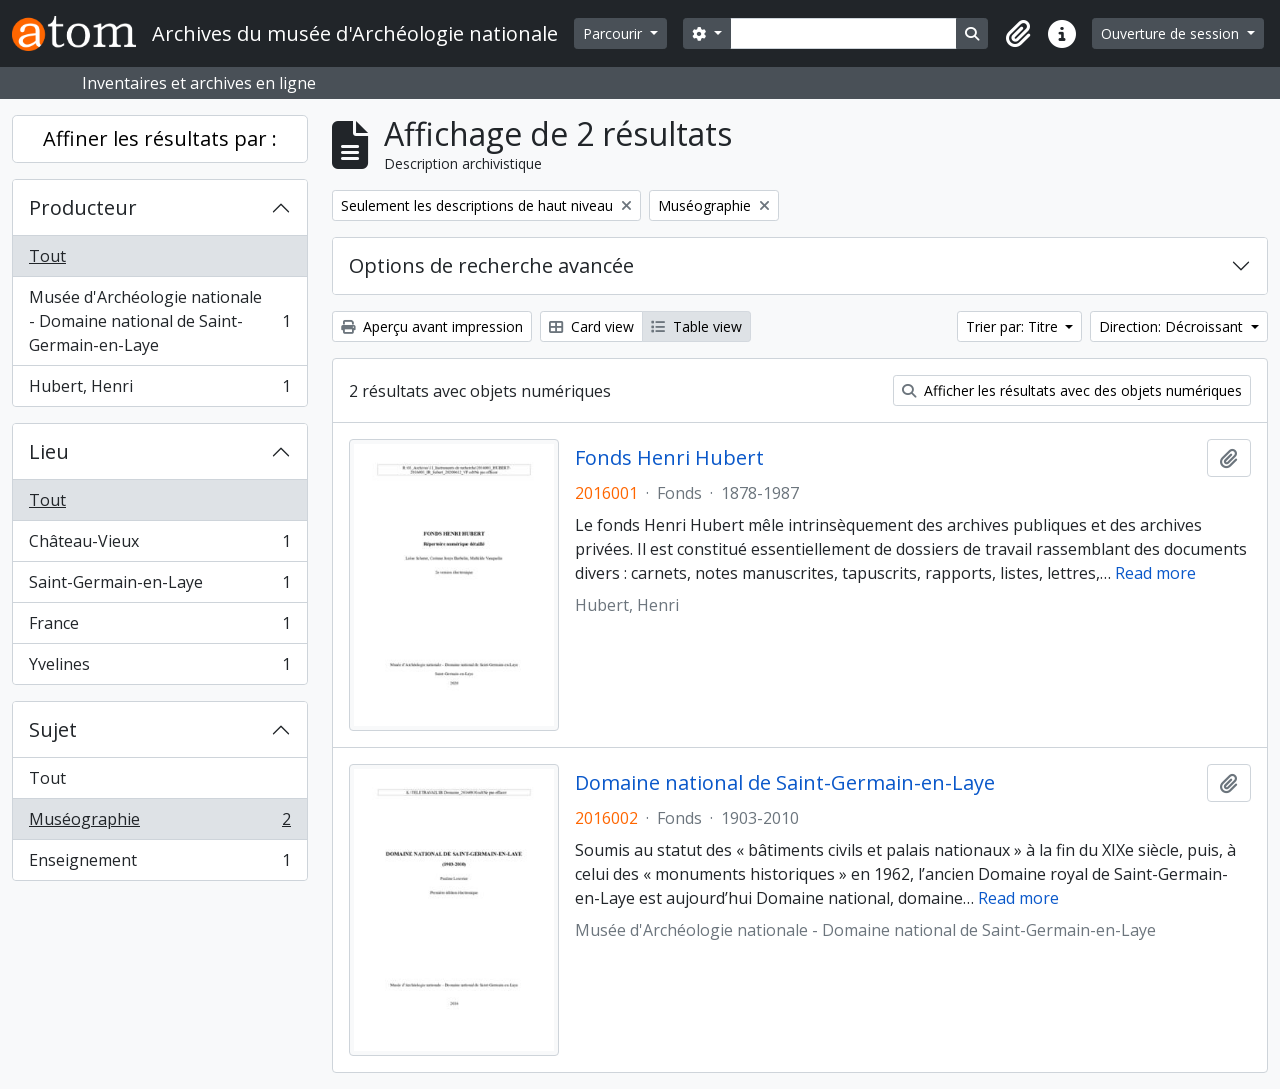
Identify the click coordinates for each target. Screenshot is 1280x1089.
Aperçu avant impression (432, 326)
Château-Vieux (159, 545)
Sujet (53, 729)
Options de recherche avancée (491, 265)
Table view (696, 326)
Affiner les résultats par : (160, 138)
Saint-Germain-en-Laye (159, 586)
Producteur (83, 207)
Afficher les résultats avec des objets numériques (1072, 390)
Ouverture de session (1172, 33)
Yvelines (159, 668)
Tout (47, 256)
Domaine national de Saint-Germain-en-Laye (785, 783)
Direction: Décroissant (1173, 326)
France (159, 627)
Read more (1155, 573)
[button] (1018, 34)
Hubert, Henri (159, 390)
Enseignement (159, 864)
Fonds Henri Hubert (669, 458)
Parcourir (614, 33)
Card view (591, 326)
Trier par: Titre (1014, 326)
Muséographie (159, 823)
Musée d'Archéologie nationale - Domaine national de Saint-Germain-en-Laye (159, 321)
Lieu (49, 451)
